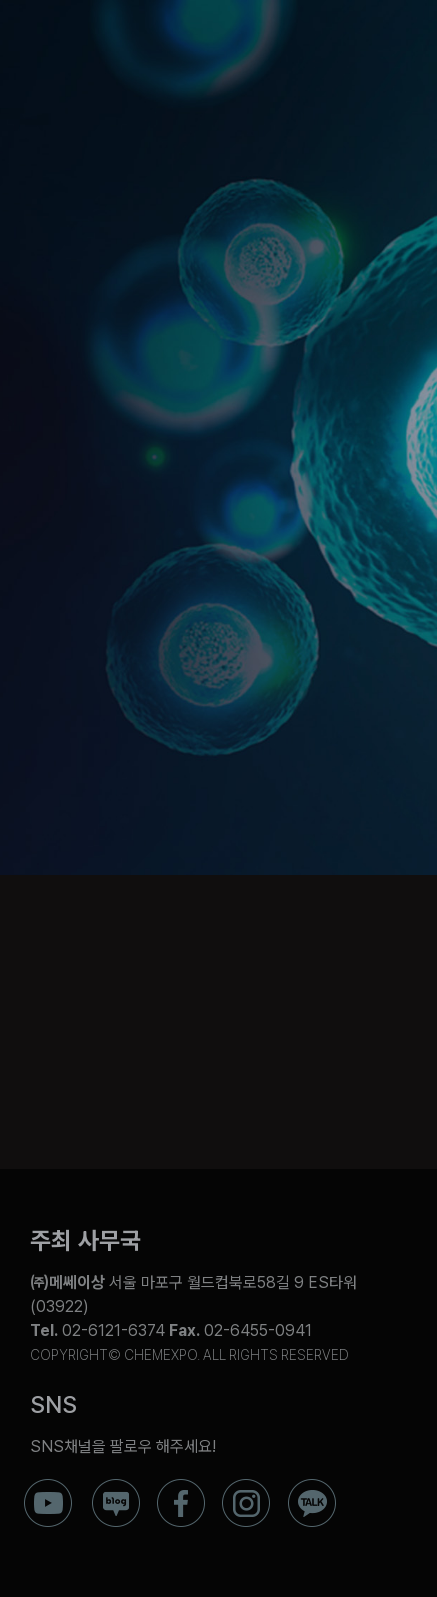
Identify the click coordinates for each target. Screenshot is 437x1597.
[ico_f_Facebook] (181, 1486)
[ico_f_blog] (116, 1486)
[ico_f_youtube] (48, 1486)
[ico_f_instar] (246, 1486)
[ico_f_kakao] (312, 1486)
